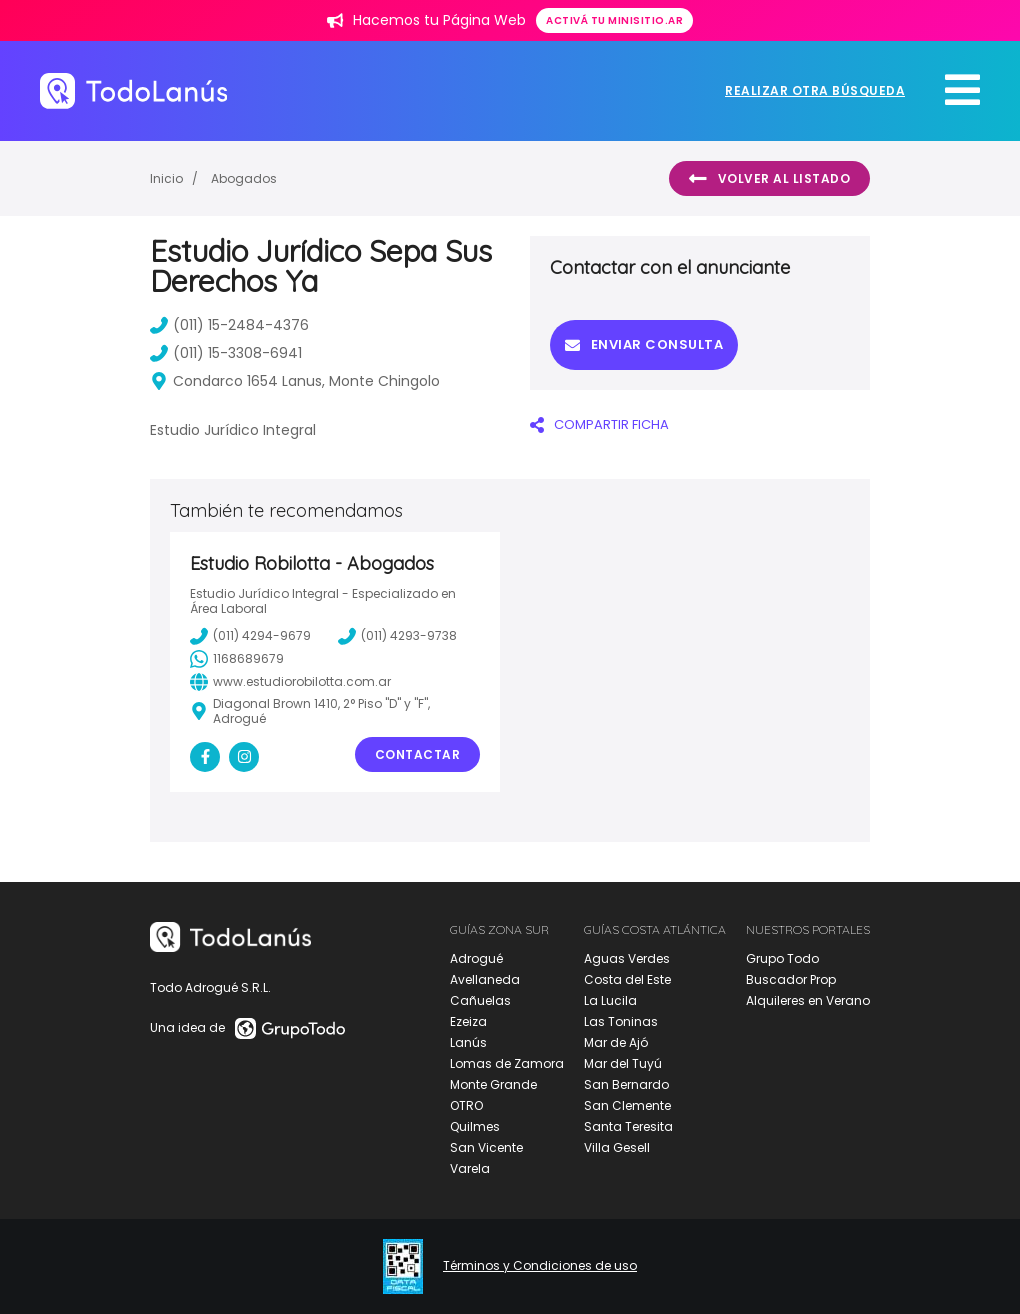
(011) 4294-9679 (250, 636)
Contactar (418, 754)
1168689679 (237, 659)
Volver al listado (769, 179)
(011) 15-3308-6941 (226, 353)
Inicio (166, 178)
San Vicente (486, 1147)
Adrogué (476, 958)
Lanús (468, 1042)
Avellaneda (485, 979)
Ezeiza (468, 1021)
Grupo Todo (782, 958)
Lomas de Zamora (507, 1063)
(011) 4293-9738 (397, 636)
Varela (470, 1168)
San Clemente (627, 1105)
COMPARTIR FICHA (599, 424)
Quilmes (475, 1126)
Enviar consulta (644, 344)
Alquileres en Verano (808, 1000)
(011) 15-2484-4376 (229, 325)
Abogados (244, 178)
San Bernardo (626, 1084)
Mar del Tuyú (623, 1063)
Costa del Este (627, 979)
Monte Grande (493, 1084)
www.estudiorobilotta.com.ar (290, 682)
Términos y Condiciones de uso (540, 1266)
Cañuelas (480, 1000)
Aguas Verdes (627, 958)
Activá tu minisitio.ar (614, 20)
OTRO (466, 1105)
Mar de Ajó (616, 1042)
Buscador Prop (791, 979)
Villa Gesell (617, 1147)
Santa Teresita (628, 1126)
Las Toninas (621, 1021)
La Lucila (610, 1000)
